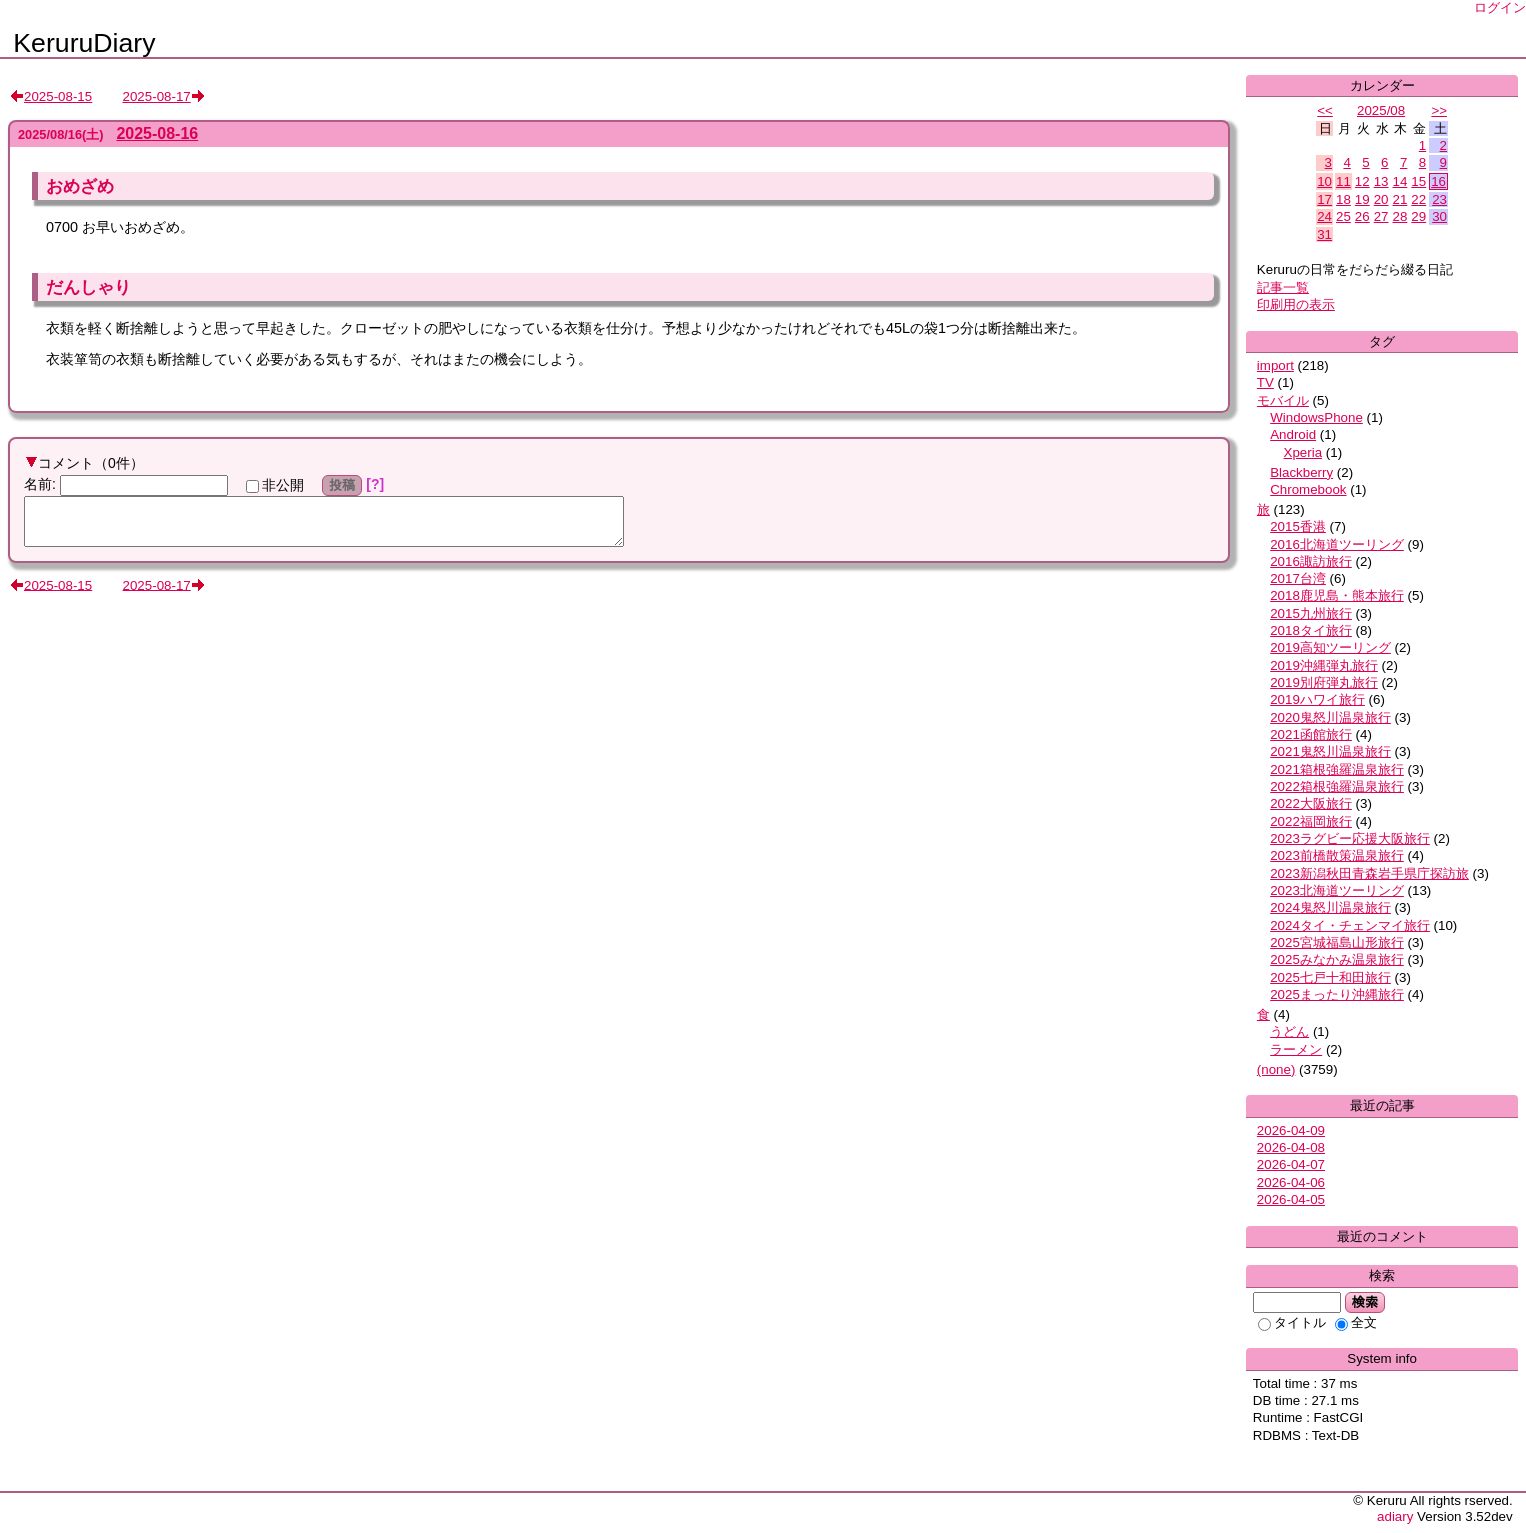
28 (1400, 216)
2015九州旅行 (1311, 613)
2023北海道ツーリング (1337, 890)
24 (1324, 216)
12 (1362, 181)
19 (1362, 199)
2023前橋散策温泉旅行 (1337, 855)
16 (1438, 181)
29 (1418, 216)
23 (1439, 199)
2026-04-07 (1291, 1164)
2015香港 (1298, 526)
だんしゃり (88, 287)
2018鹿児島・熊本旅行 (1337, 595)
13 (1381, 181)
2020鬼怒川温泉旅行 (1330, 717)
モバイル (1283, 400)
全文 (1356, 1322)
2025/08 (1381, 110)
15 (1418, 181)
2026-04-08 (1291, 1147)
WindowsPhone (1316, 417)
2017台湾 (1298, 578)
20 (1381, 199)
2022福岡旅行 (1311, 821)
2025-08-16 (157, 133)
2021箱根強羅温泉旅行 (1337, 769)
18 (1343, 199)
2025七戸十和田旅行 (1330, 977)
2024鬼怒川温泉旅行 (1330, 907)
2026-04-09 (1291, 1130)
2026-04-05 (1291, 1199)
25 (1343, 216)
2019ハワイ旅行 (1317, 699)
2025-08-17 (157, 96)
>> (1439, 110)
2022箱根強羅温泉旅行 (1337, 786)
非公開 (275, 485)
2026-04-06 (1291, 1182)
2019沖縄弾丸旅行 (1324, 665)
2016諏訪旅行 (1311, 561)
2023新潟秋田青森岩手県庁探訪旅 (1369, 873)
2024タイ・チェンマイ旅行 (1350, 925)
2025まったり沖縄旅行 (1337, 994)
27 (1381, 216)
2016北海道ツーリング (1337, 544)
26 (1362, 216)
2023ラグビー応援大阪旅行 (1350, 838)
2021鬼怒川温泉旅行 (1330, 751)
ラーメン (1296, 1049)
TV (1265, 382)
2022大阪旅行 (1311, 803)
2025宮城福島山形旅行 (1337, 942)
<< (1325, 110)
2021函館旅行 (1311, 734)
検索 (1365, 1302)
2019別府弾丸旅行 (1324, 682)
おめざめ (80, 186)
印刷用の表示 (1296, 304)
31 (1324, 234)
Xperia (1303, 452)
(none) (1276, 1069)
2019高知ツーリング (1330, 647)
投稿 (342, 485)
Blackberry (1301, 472)
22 (1418, 199)
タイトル (1292, 1322)
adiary (1395, 1516)
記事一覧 (1283, 287)
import (1275, 365)
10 (1324, 181)
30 (1439, 216)
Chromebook (1308, 489)
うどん (1289, 1031)
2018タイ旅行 (1311, 630)
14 (1400, 181)
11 (1343, 181)
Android (1293, 434)
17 (1324, 199)
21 (1400, 199)
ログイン (1500, 7)
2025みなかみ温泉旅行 (1337, 959)
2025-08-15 (58, 96)
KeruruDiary (84, 43)
